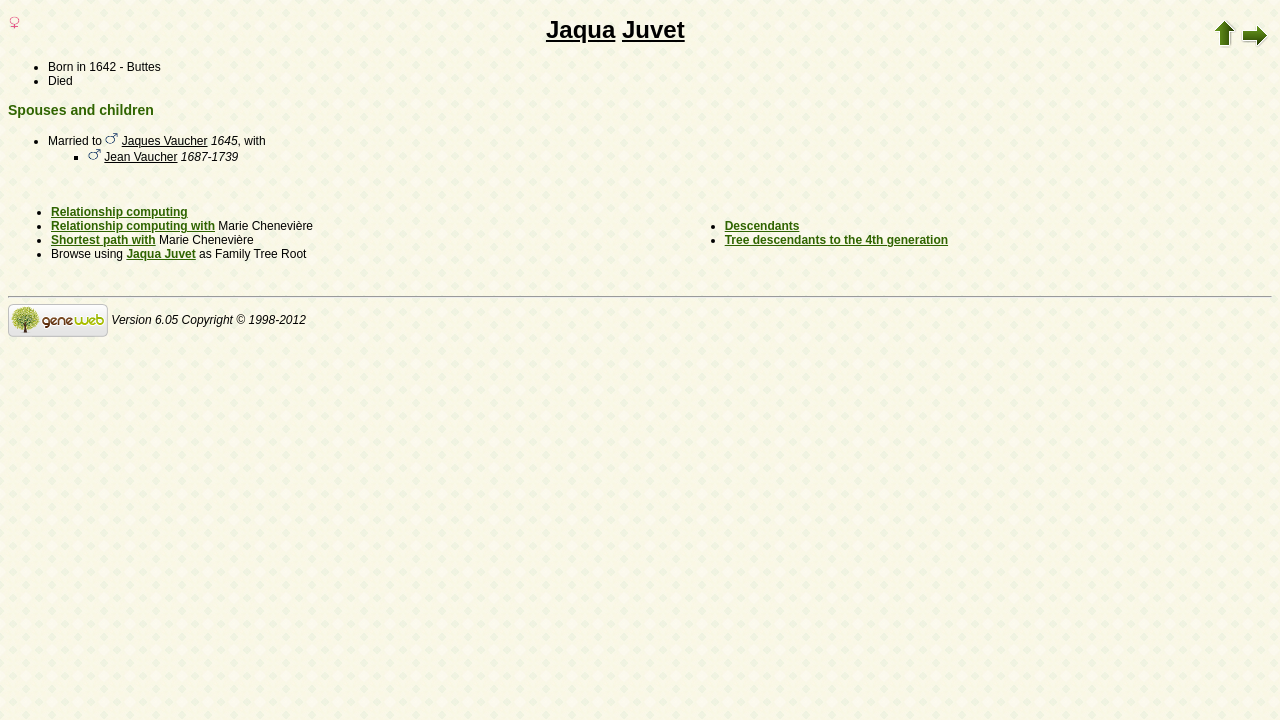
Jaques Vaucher (165, 141)
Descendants (762, 226)
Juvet (653, 29)
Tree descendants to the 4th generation (836, 240)
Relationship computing (119, 212)
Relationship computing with (133, 226)
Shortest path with (103, 240)
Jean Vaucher (140, 157)
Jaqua (580, 29)
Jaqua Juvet (160, 254)
